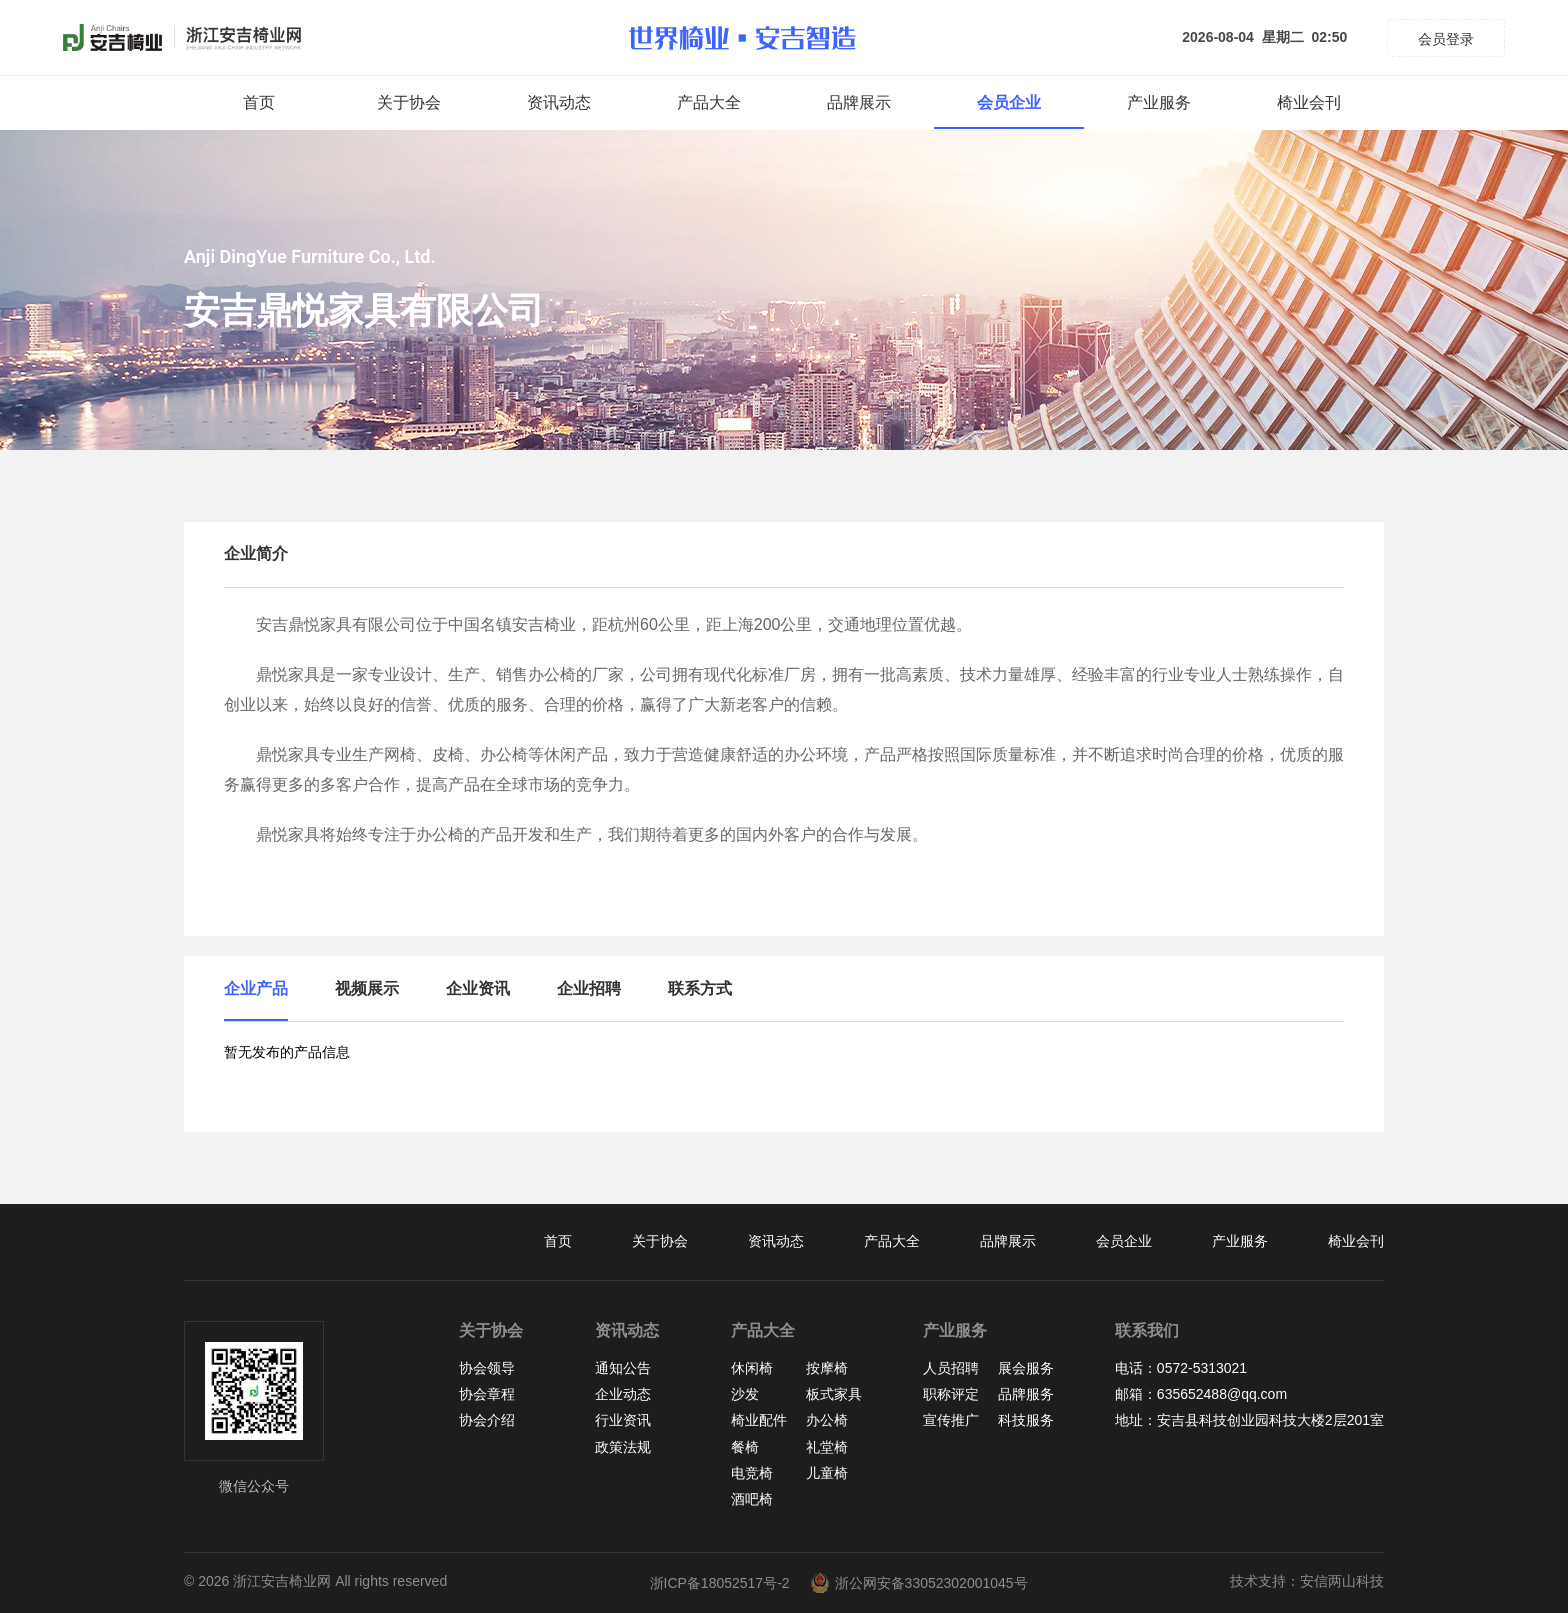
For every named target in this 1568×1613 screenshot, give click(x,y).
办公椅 (827, 1420)
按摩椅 (827, 1368)
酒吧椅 (752, 1499)
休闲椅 (752, 1368)
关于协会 (409, 102)
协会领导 (487, 1368)
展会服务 (1026, 1368)
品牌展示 (859, 102)
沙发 (745, 1394)
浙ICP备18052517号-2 (720, 1583)
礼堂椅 (827, 1447)
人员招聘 (951, 1368)
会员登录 (1446, 39)
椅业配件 (759, 1420)
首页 (259, 102)
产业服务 (1159, 102)
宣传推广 (951, 1420)
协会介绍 (487, 1420)
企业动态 (623, 1394)
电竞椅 (752, 1473)
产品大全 (709, 102)
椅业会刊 (1309, 102)
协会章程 (487, 1394)
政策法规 (623, 1447)
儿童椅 (827, 1473)
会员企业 (1009, 102)
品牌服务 (1026, 1394)
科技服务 (1026, 1420)
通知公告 (623, 1368)
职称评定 (951, 1394)
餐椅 (745, 1447)
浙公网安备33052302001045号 (919, 1583)
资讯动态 (559, 102)
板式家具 (834, 1394)
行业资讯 (623, 1420)
